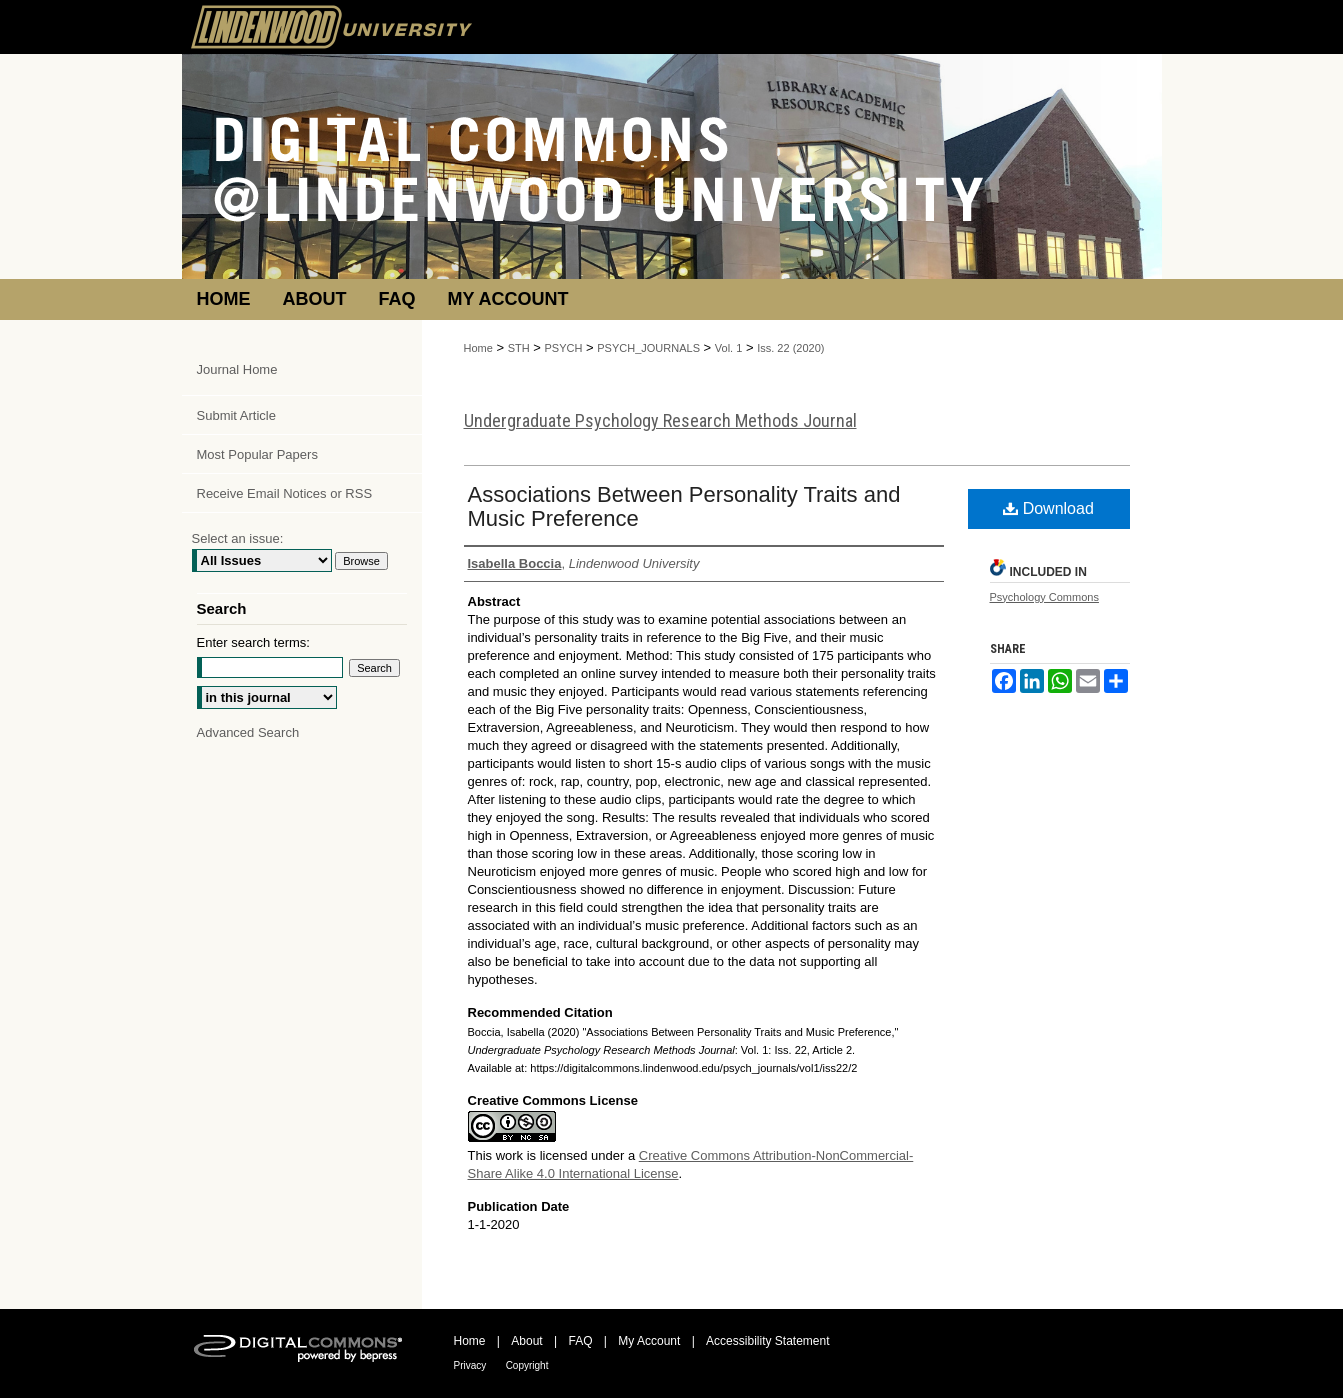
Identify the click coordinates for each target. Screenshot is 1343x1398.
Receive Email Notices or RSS (285, 493)
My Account (649, 1341)
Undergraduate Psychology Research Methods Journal (660, 420)
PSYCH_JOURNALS (648, 348)
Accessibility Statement (767, 1341)
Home (478, 348)
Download (1048, 508)
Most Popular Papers (257, 454)
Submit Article (236, 415)
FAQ (580, 1341)
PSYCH (564, 348)
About (526, 1341)
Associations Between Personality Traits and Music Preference (684, 506)
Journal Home (237, 369)
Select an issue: (238, 538)
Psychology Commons (1044, 597)
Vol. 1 (729, 348)
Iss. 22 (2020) (790, 348)
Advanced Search (248, 732)
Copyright (527, 1365)
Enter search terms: (253, 642)
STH (519, 348)
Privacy (470, 1365)
